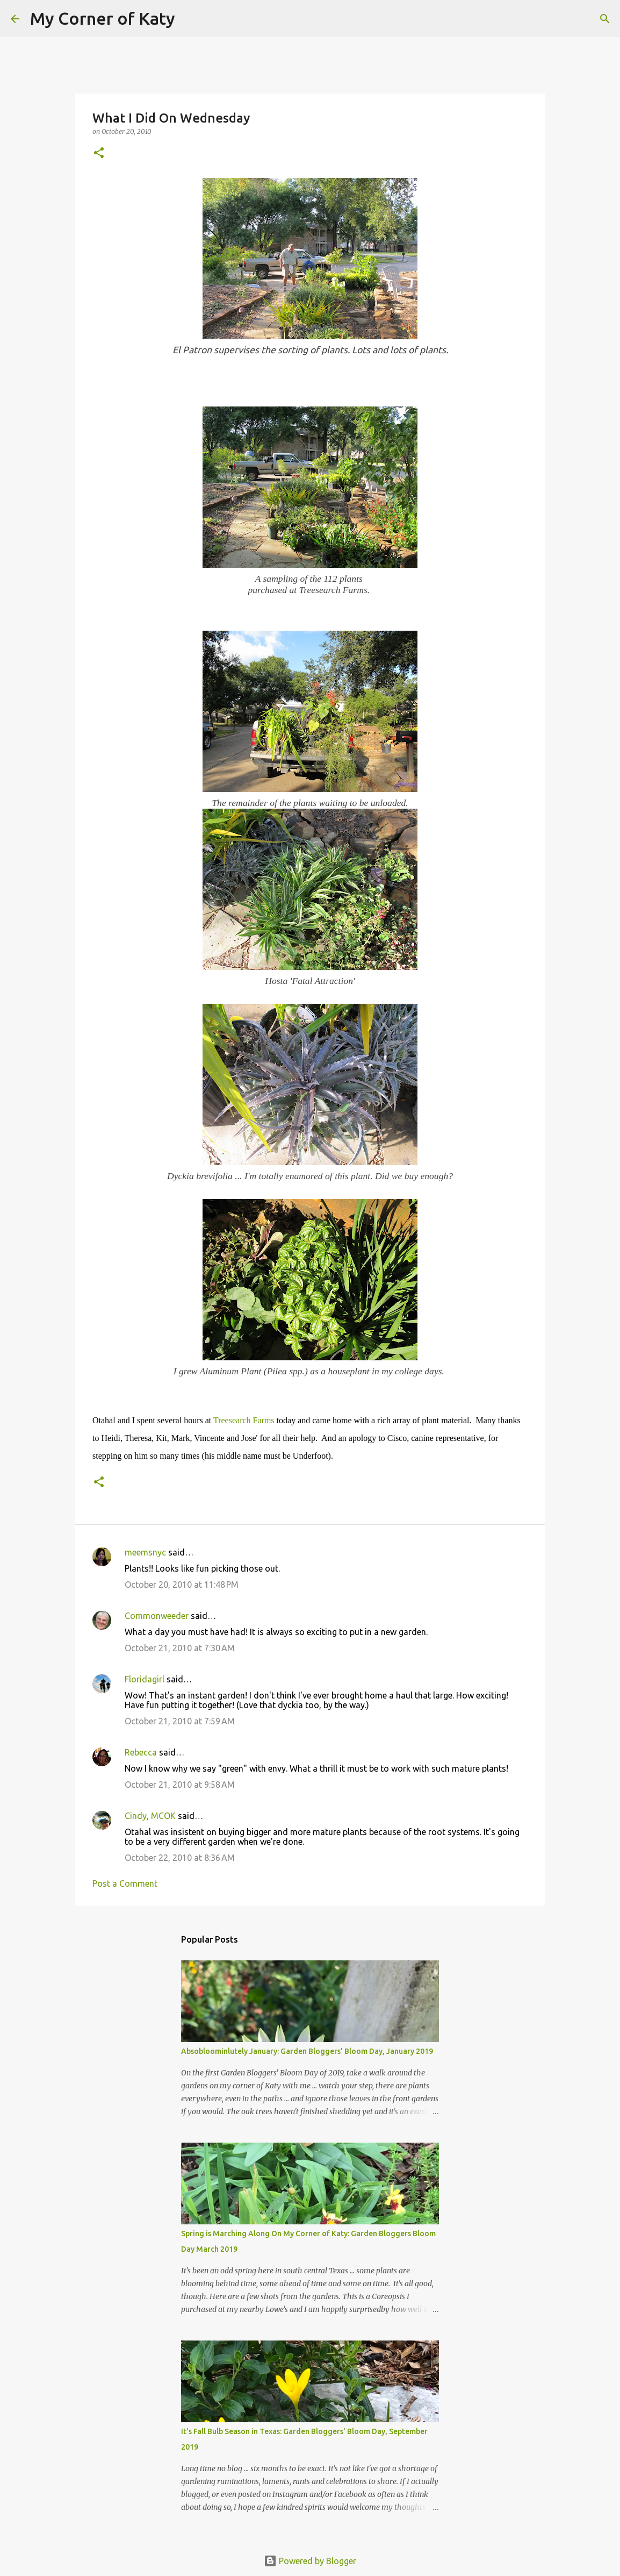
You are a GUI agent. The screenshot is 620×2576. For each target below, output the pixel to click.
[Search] (190, 19)
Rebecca (141, 1752)
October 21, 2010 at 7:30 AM (180, 1648)
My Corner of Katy (102, 18)
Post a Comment (124, 1883)
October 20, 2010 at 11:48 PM (182, 1584)
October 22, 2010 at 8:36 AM (180, 1858)
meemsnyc (145, 1552)
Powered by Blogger (310, 2561)
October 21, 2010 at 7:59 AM (180, 1721)
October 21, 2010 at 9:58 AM (180, 1784)
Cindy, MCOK (150, 1816)
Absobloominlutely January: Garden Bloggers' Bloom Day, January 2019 (307, 2051)
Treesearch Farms (244, 1420)
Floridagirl (144, 1679)
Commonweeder (157, 1616)
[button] (98, 153)
